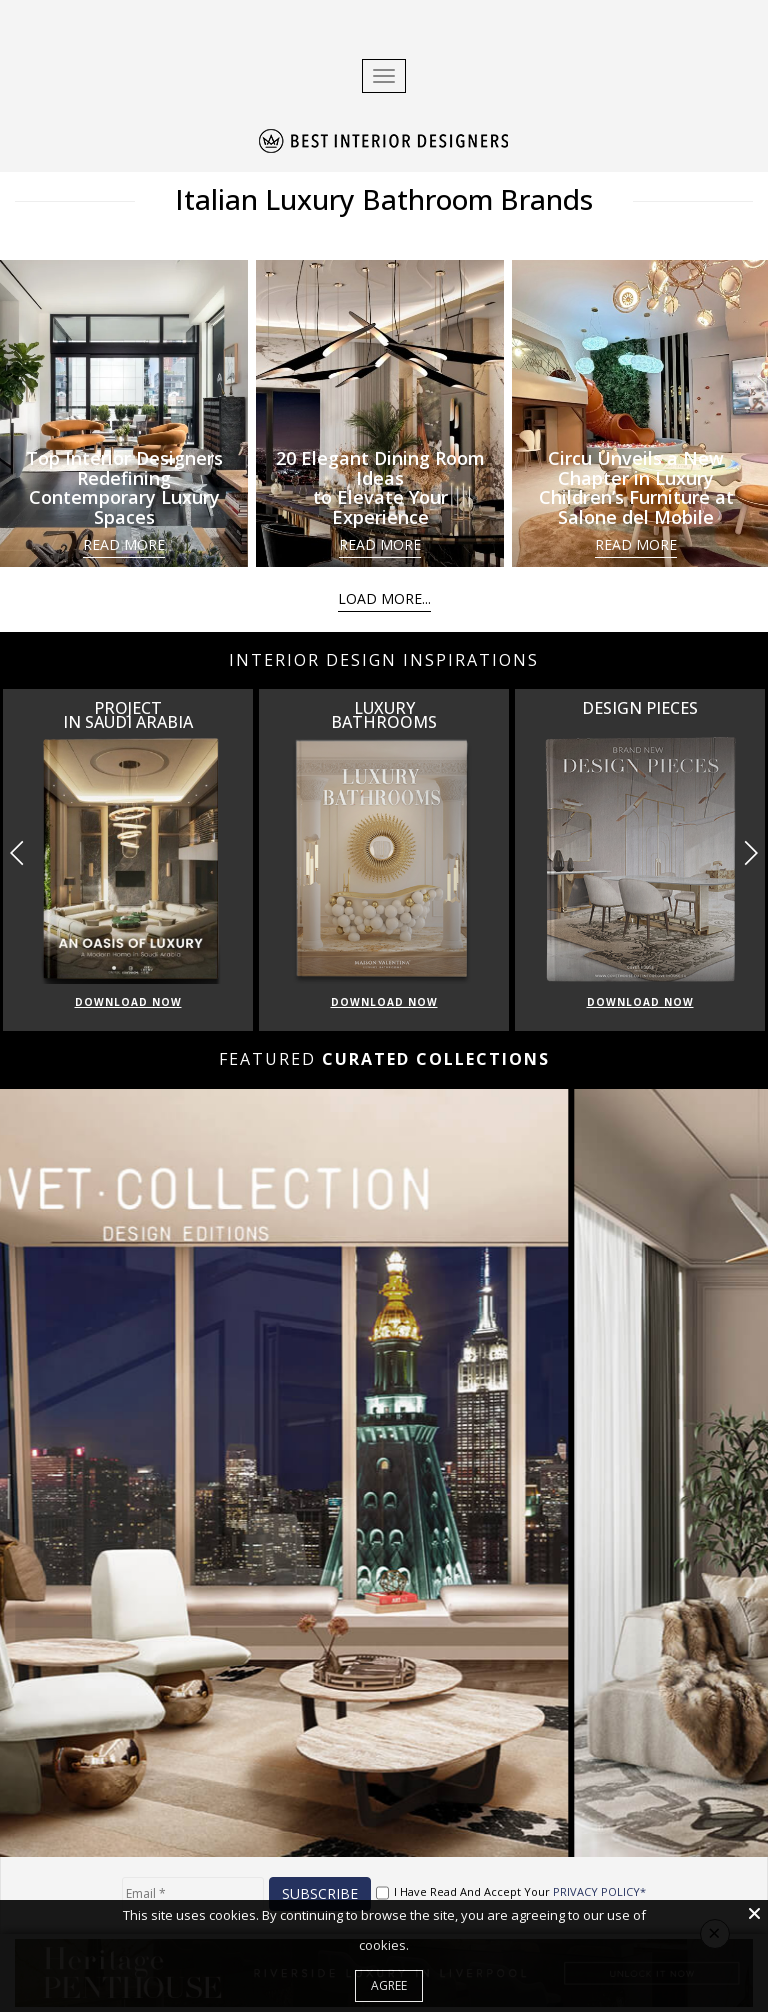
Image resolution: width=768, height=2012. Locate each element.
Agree (389, 1985)
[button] (750, 853)
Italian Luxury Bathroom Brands (384, 199)
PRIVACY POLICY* (599, 1891)
